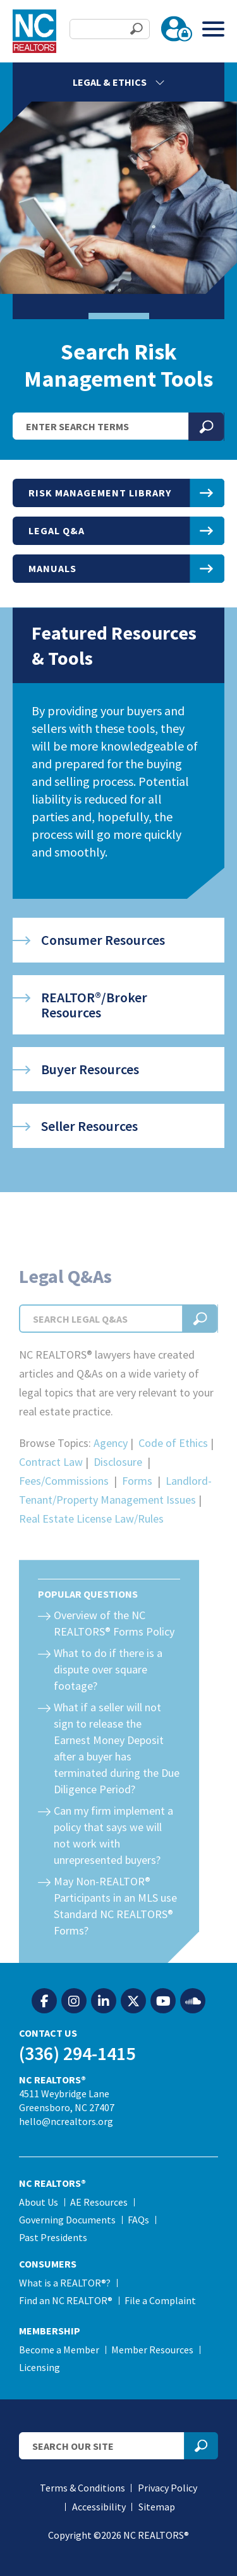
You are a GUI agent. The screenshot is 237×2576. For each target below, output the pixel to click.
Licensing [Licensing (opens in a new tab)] (39, 2367)
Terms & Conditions (82, 2487)
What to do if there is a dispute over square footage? (108, 1692)
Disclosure (118, 1484)
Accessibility (99, 2506)
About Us (38, 2202)
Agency (111, 1465)
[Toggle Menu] (213, 28)
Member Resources (152, 2349)
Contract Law (51, 1484)
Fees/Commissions (64, 1503)
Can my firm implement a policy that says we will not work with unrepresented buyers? (113, 1858)
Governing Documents (67, 2219)
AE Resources (99, 2202)
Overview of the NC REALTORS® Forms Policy (114, 1645)
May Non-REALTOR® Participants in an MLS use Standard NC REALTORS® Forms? (115, 1928)
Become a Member (59, 2349)
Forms (137, 1503)
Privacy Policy (167, 2487)
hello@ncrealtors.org (66, 2121)
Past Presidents (53, 2237)
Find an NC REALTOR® (65, 2300)
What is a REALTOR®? (65, 2282)
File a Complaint (160, 2300)
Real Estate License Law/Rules (91, 1541)
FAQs (138, 2219)
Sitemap (156, 2506)
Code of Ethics (173, 1465)
